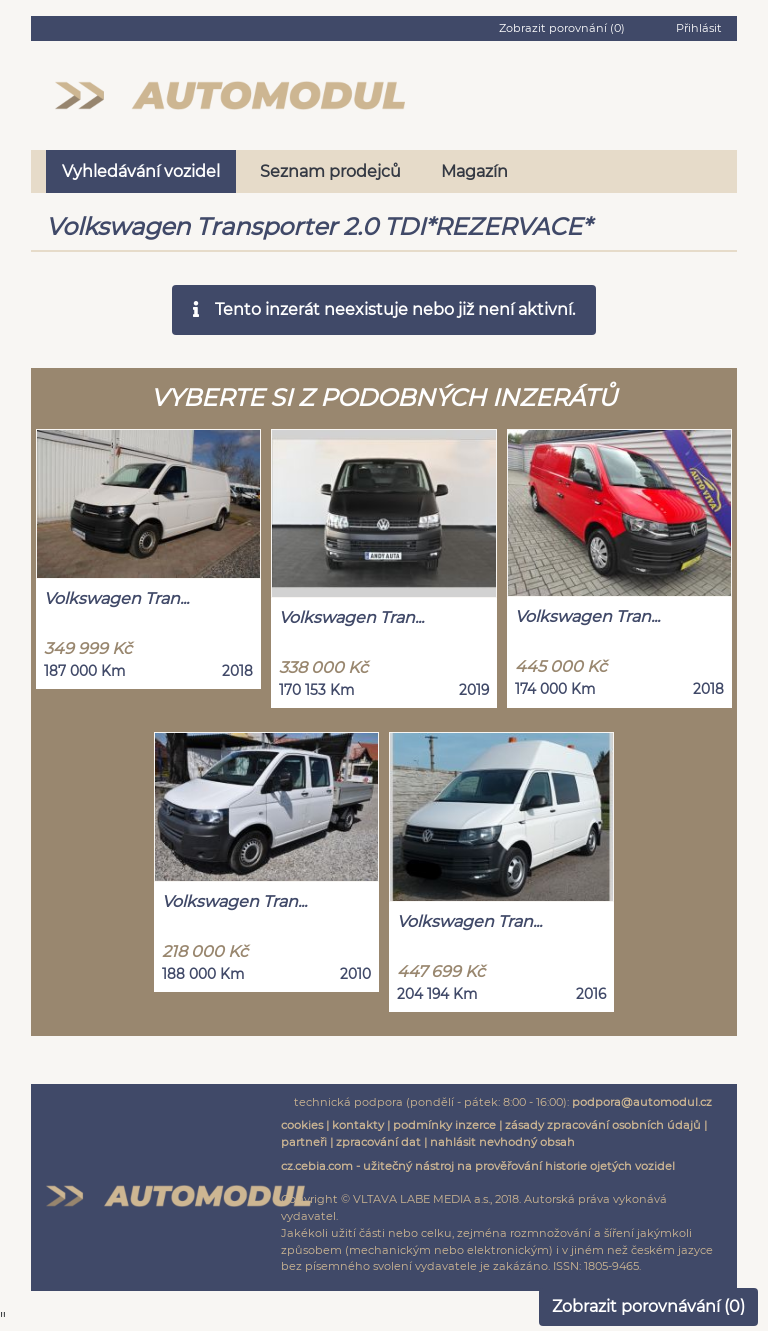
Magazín (474, 171)
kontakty (358, 1125)
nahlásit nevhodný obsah (502, 1142)
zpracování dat (378, 1142)
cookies (302, 1125)
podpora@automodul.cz (642, 1102)
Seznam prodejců (330, 171)
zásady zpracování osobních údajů (603, 1125)
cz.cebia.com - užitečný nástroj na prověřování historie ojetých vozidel (478, 1166)
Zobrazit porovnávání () (648, 1306)
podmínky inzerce (444, 1125)
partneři (304, 1142)
